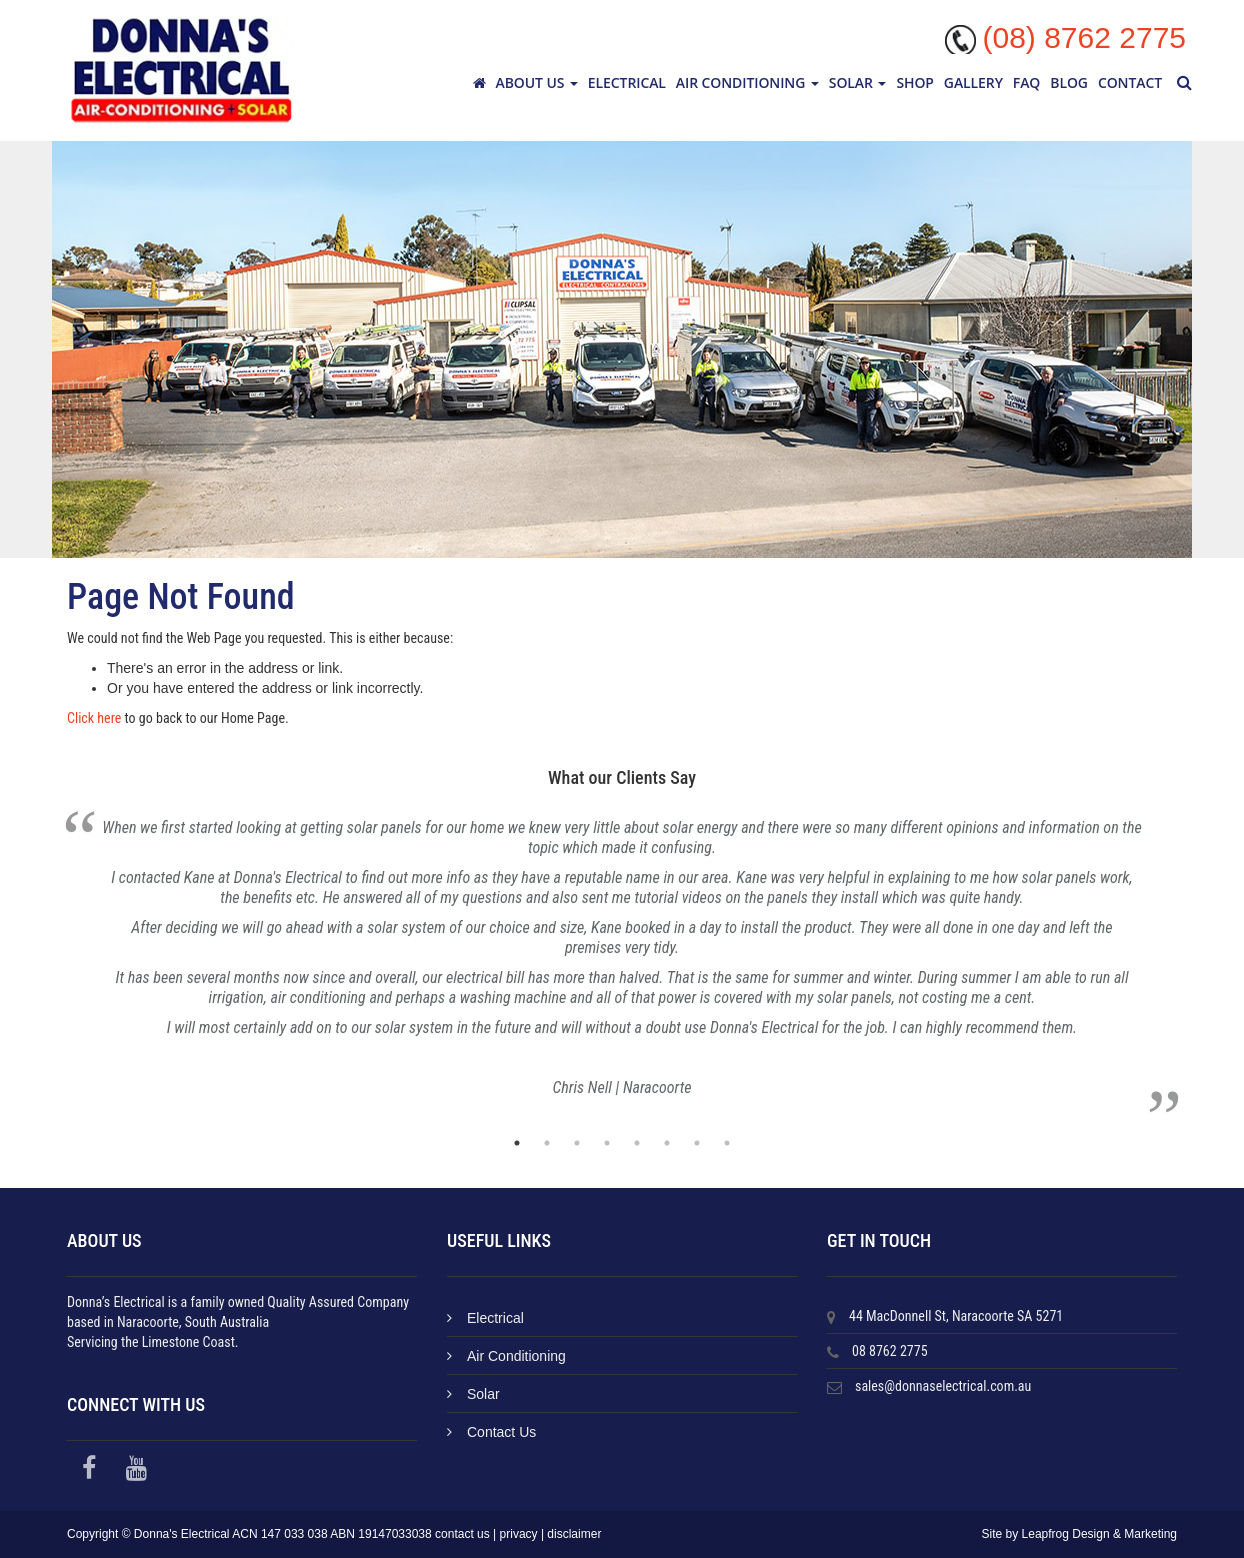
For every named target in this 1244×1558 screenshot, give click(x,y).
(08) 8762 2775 (1085, 37)
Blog (1069, 82)
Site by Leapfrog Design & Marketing (1079, 1534)
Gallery (973, 82)
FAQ (1026, 82)
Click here (94, 718)
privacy (519, 1534)
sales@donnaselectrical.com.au (943, 1386)
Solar (858, 82)
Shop (914, 82)
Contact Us (491, 1432)
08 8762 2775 (890, 1351)
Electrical (627, 82)
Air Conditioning (747, 82)
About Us (537, 82)
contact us (462, 1534)
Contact (1130, 82)
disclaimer (574, 1534)
